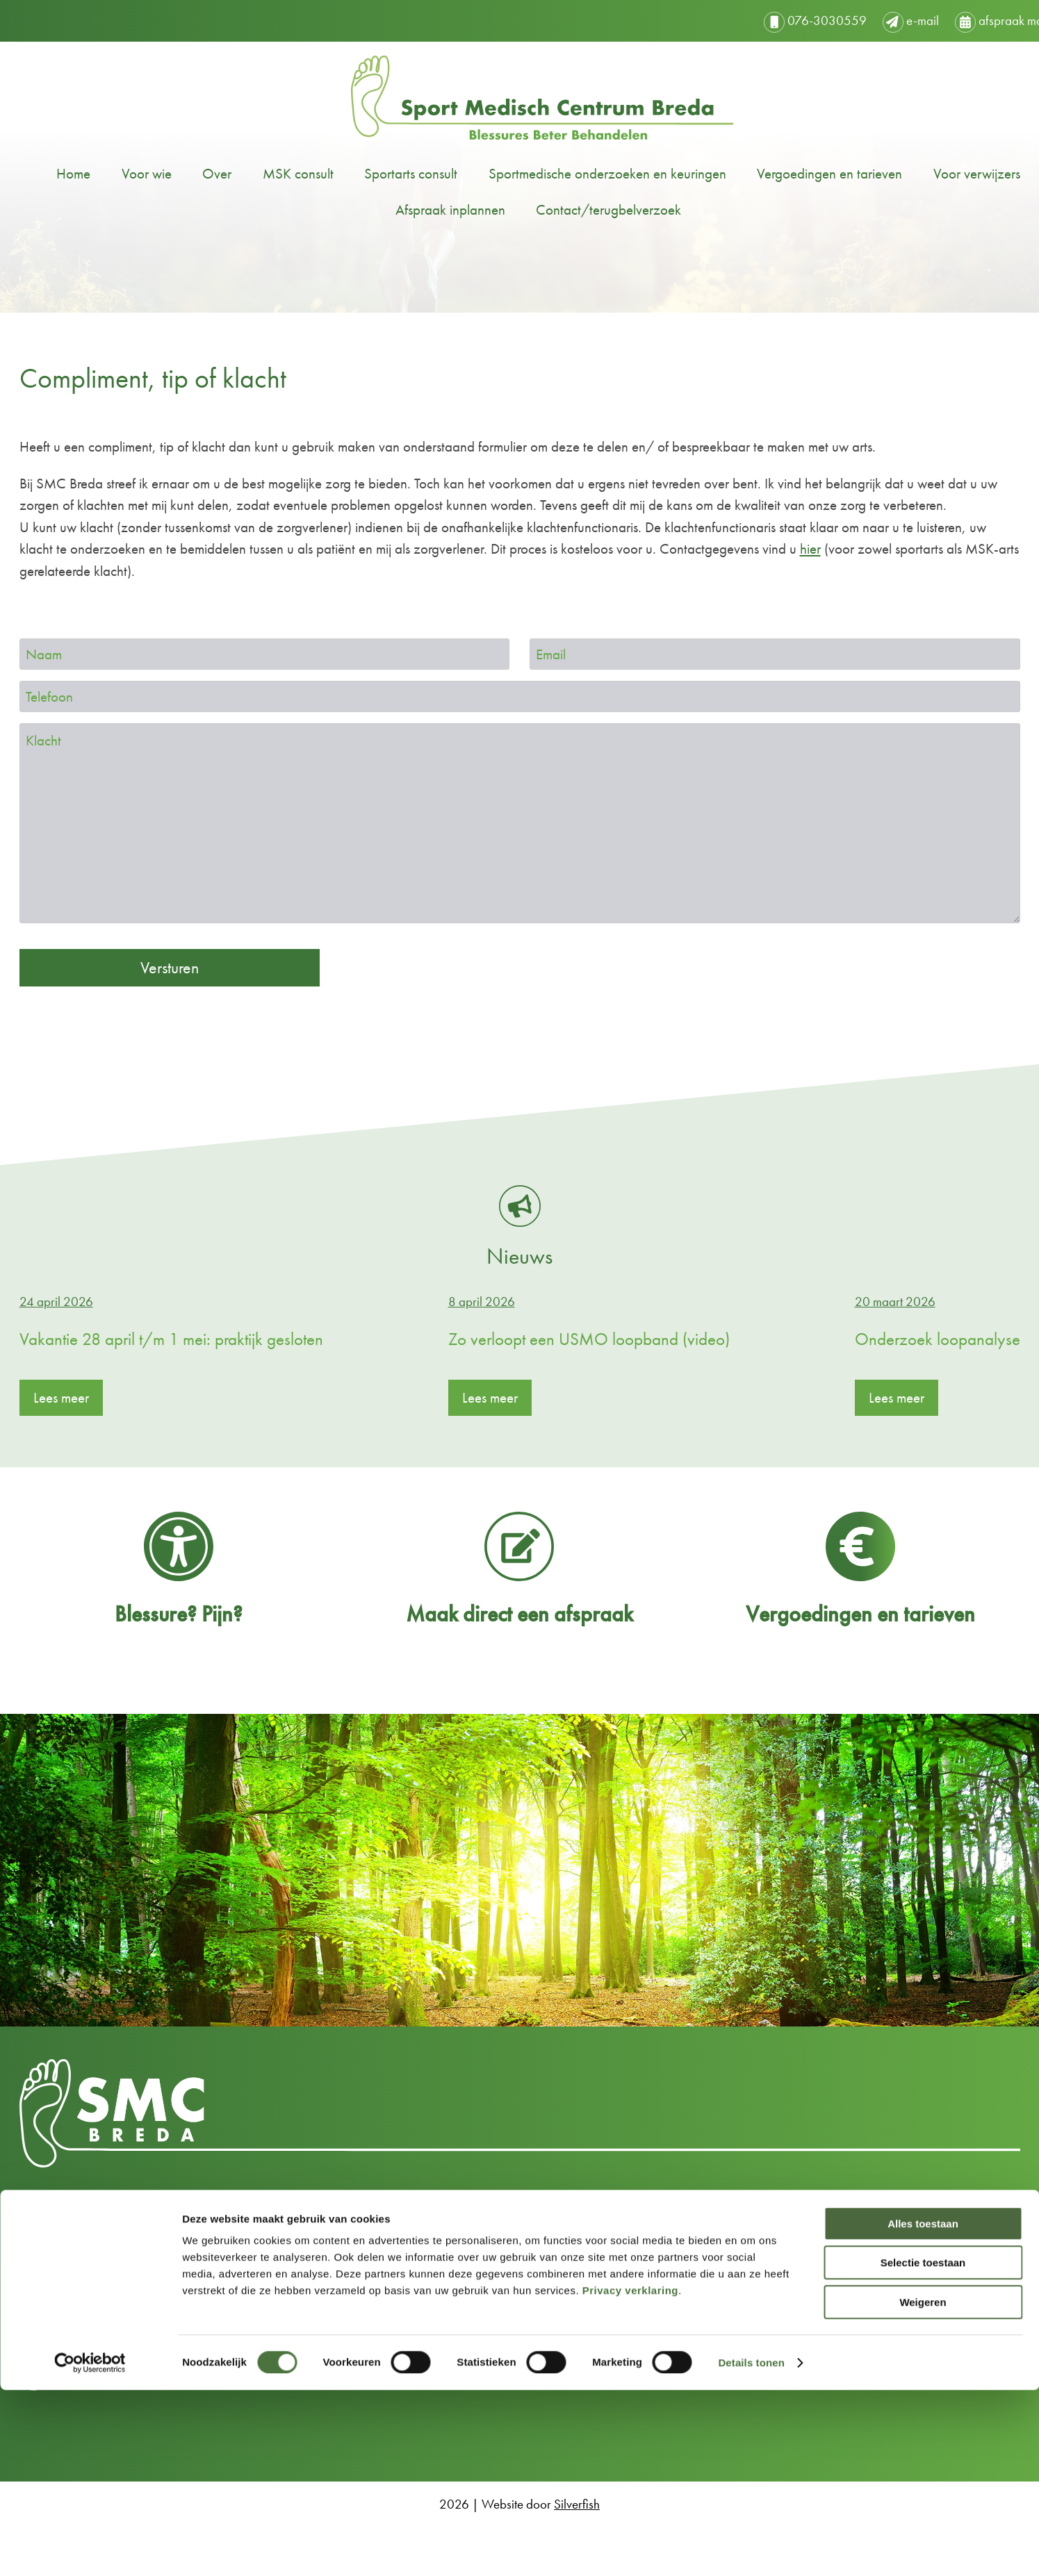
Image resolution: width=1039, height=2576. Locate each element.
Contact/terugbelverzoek (586, 209)
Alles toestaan (922, 2410)
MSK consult (275, 173)
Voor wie (124, 173)
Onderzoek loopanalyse (937, 1339)
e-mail (866, 20)
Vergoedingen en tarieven (807, 173)
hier (810, 548)
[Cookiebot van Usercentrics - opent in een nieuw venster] (90, 2548)
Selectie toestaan (923, 2449)
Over (194, 173)
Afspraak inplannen (428, 209)
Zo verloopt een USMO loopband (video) (589, 1339)
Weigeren (922, 2488)
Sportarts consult (388, 173)
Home (51, 173)
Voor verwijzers (954, 173)
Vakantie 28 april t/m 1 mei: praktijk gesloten (171, 1339)
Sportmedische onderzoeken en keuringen (585, 173)
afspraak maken (963, 20)
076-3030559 (770, 20)
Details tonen (751, 2548)
